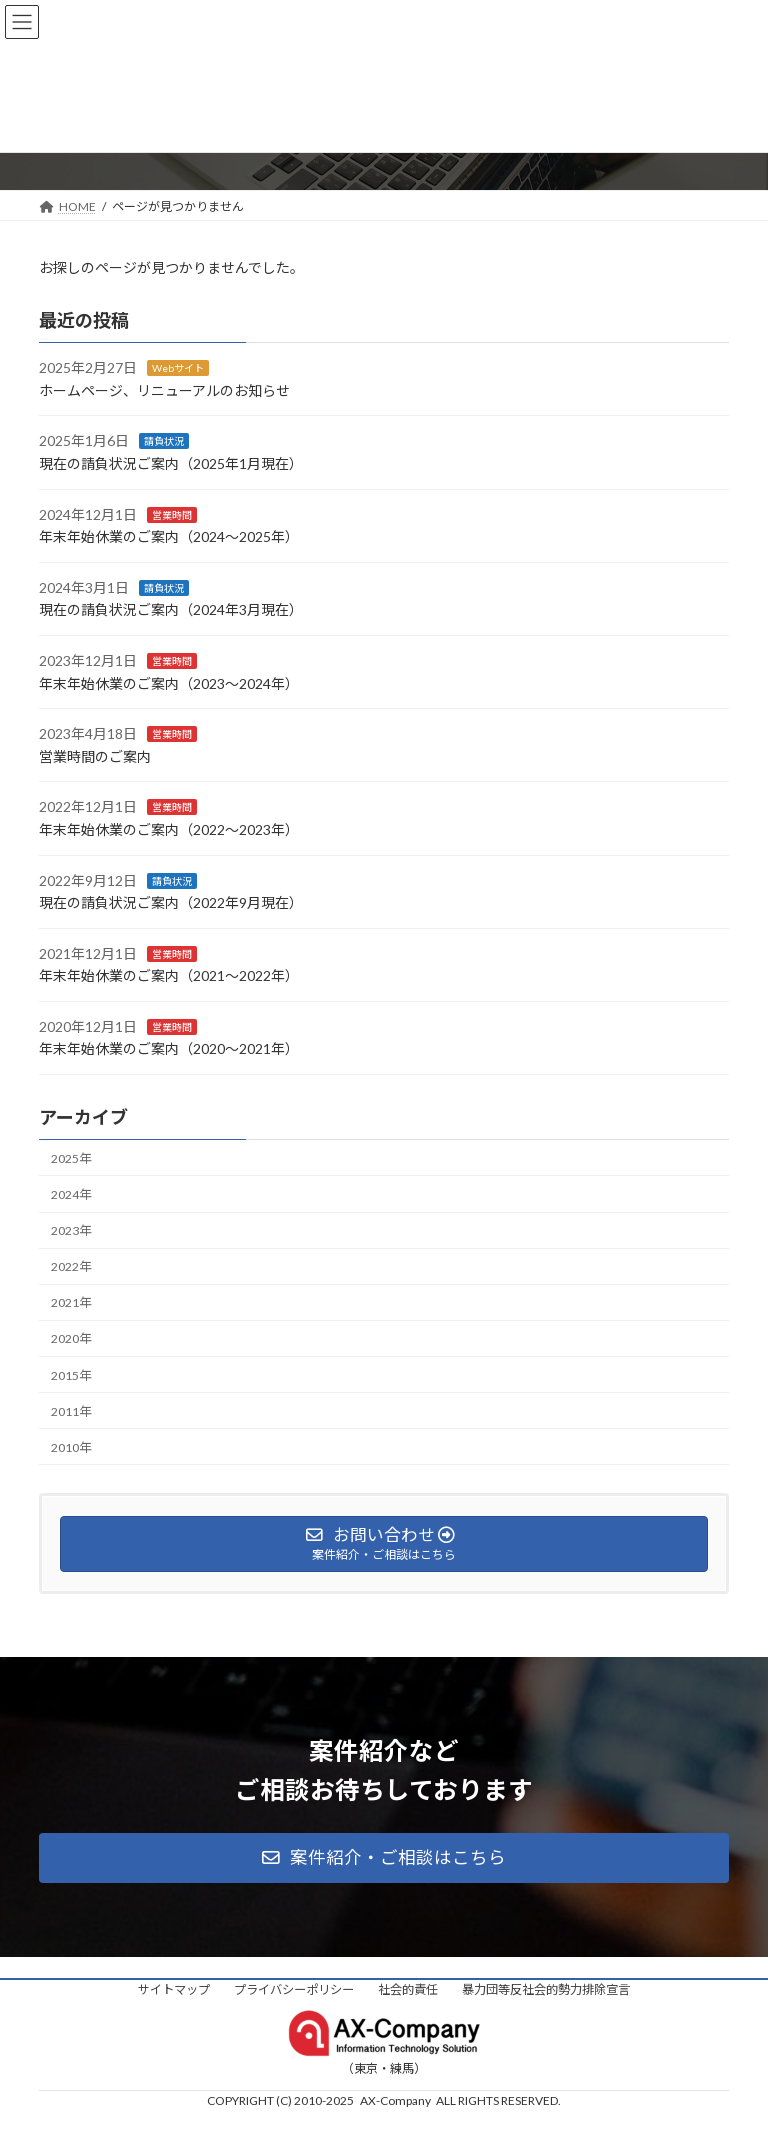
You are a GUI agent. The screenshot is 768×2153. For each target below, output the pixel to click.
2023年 (71, 1230)
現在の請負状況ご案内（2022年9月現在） (171, 902)
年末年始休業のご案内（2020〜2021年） (169, 1048)
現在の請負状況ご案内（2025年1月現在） (171, 463)
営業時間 (172, 514)
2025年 (71, 1158)
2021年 (71, 1302)
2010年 (71, 1447)
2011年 (71, 1410)
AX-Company (395, 2100)
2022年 (71, 1266)
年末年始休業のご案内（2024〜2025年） (169, 536)
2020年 (71, 1338)
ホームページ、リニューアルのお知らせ (164, 390)
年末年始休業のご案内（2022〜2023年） (169, 829)
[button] (384, 1858)
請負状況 (164, 441)
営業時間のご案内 (95, 756)
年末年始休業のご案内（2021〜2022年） (169, 975)
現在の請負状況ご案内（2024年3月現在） (171, 609)
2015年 (71, 1374)
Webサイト (178, 368)
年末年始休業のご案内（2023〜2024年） (169, 682)
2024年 (71, 1194)
